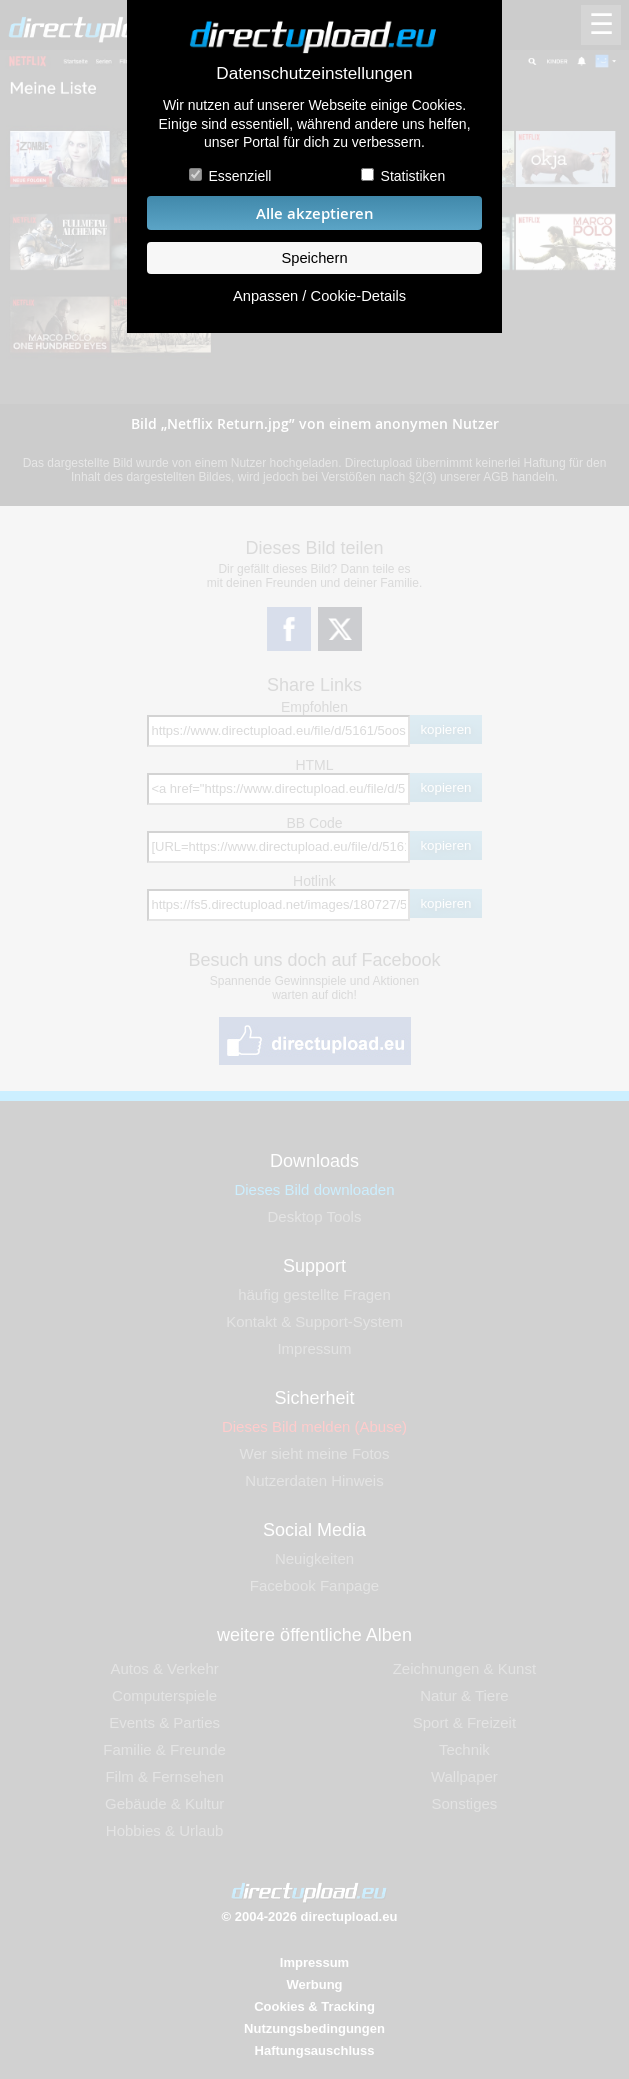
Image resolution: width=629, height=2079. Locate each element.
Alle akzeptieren (315, 213)
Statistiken (413, 176)
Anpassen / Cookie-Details (319, 296)
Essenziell (239, 176)
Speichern (314, 258)
